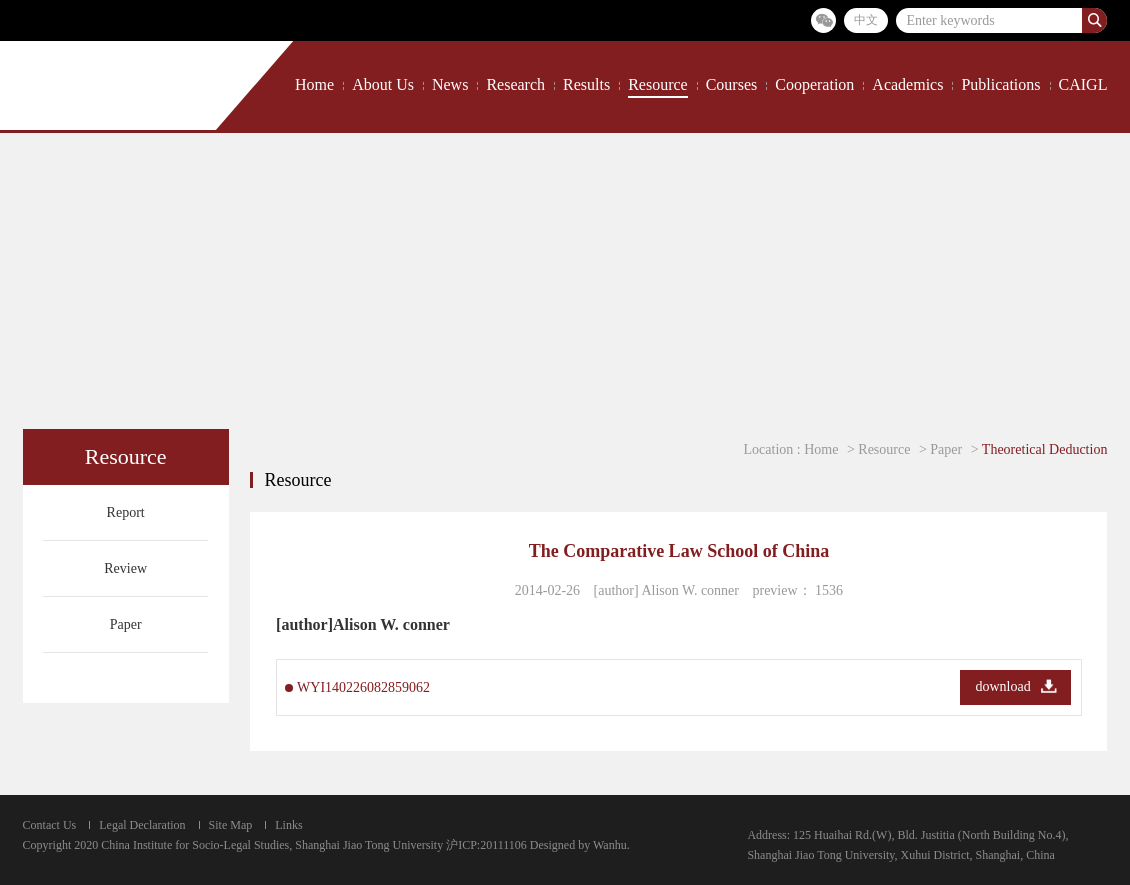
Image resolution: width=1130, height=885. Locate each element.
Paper (126, 624)
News (450, 84)
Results (586, 84)
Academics (907, 84)
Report (126, 512)
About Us (383, 84)
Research (515, 84)
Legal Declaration (142, 825)
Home (314, 84)
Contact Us (50, 825)
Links (288, 825)
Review (125, 568)
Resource (658, 84)
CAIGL (1083, 84)
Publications (1000, 84)
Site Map (231, 825)
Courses (732, 84)
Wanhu (610, 845)
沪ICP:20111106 (486, 845)
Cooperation (814, 84)
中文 (866, 20)
